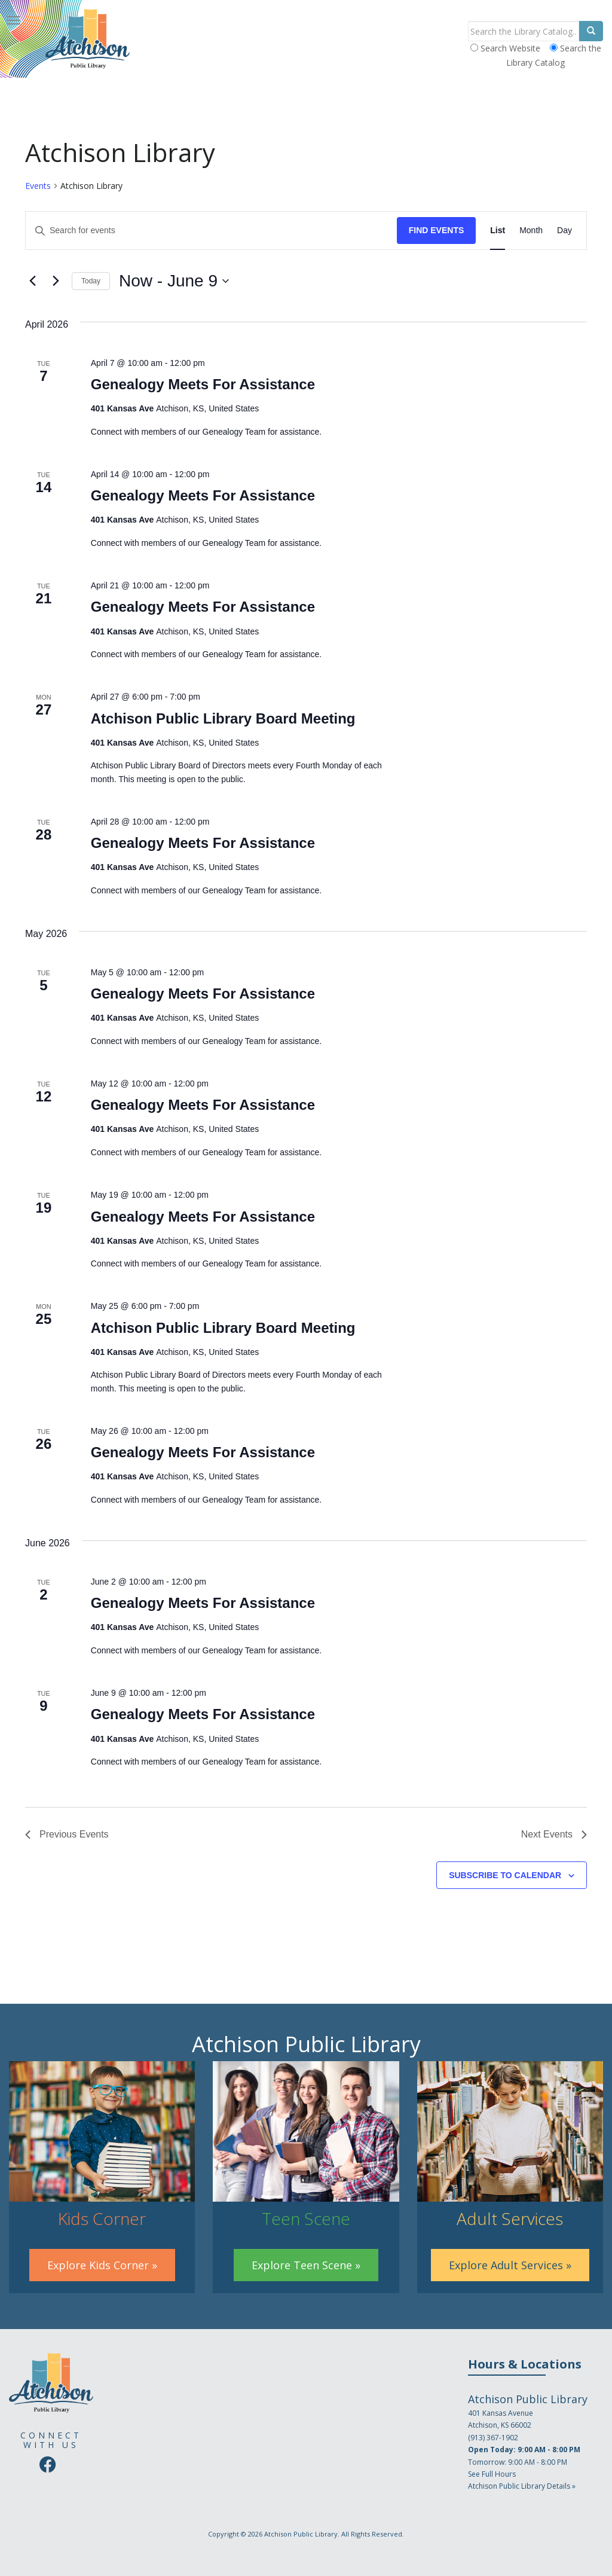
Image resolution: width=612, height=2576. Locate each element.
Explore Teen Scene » (306, 2265)
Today (90, 281)
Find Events (436, 230)
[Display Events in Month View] (531, 230)
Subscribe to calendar (505, 1875)
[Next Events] (55, 281)
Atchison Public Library (301, 2533)
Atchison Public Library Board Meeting (223, 718)
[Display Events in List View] (497, 230)
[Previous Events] (32, 281)
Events (38, 185)
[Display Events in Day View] (564, 230)
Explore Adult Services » (510, 2265)
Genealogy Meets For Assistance (203, 384)
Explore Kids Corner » (102, 2265)
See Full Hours (492, 2474)
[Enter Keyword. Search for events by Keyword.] (211, 230)
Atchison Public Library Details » (522, 2486)
